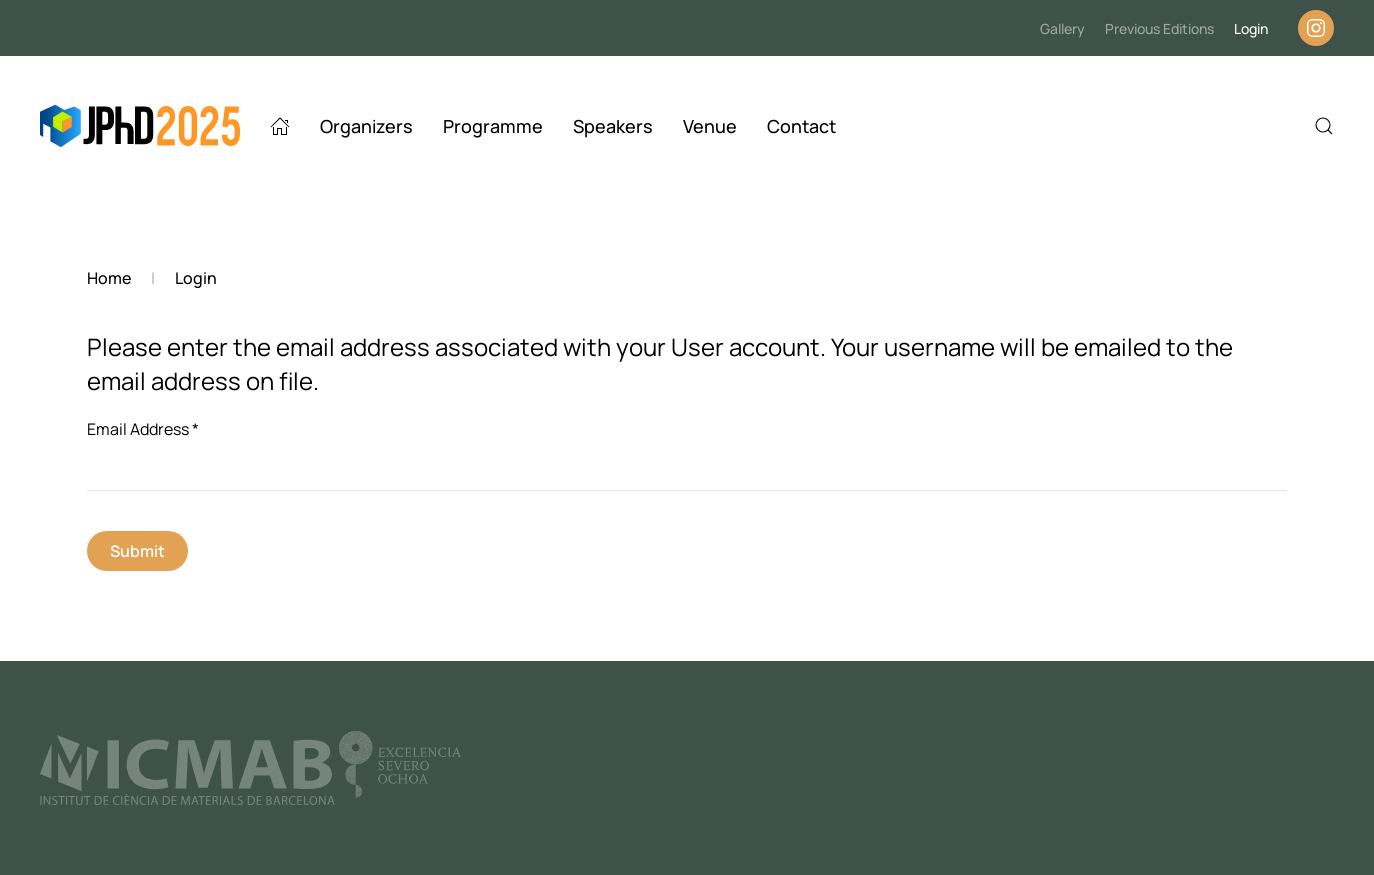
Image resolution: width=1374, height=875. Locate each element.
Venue (710, 126)
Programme (493, 126)
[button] (1324, 126)
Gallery (1062, 28)
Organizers (366, 126)
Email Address (143, 429)
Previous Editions (1159, 28)
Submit (137, 551)
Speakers (613, 126)
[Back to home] (140, 126)
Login (1251, 28)
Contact (801, 126)
